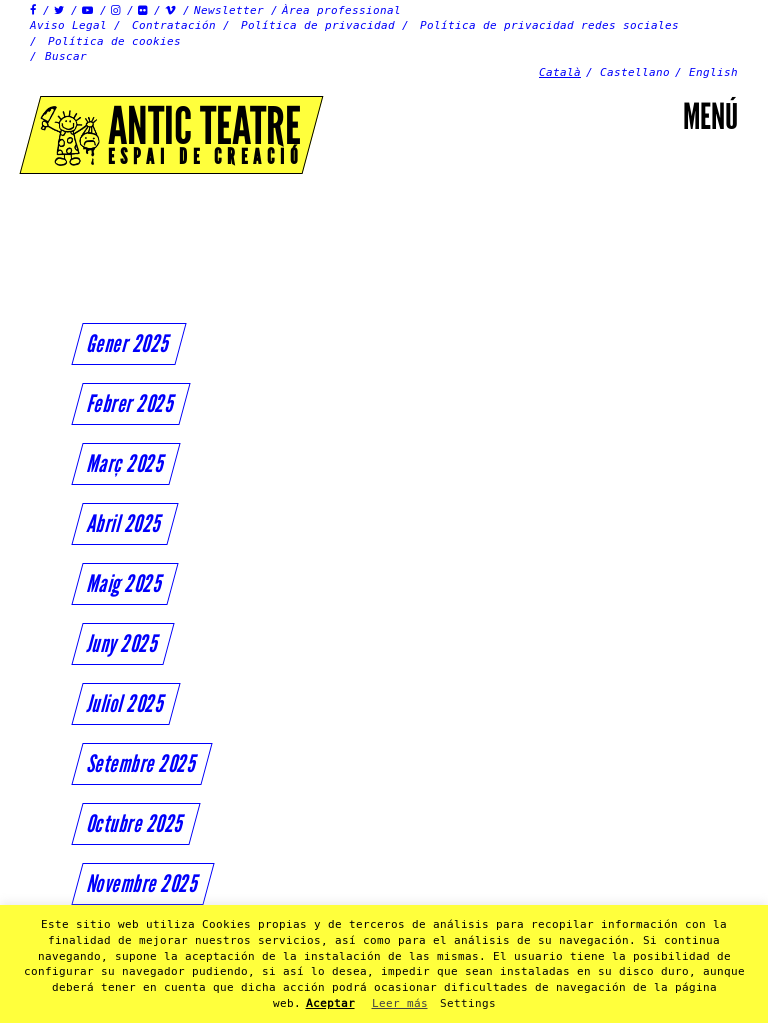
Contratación (174, 25)
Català (560, 72)
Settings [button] (468, 1003)
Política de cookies (114, 41)
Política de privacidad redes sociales (549, 25)
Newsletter (229, 10)
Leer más (400, 1003)
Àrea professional (341, 10)
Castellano (635, 72)
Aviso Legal (68, 25)
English (713, 72)
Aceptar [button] (330, 1003)
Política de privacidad (318, 25)
